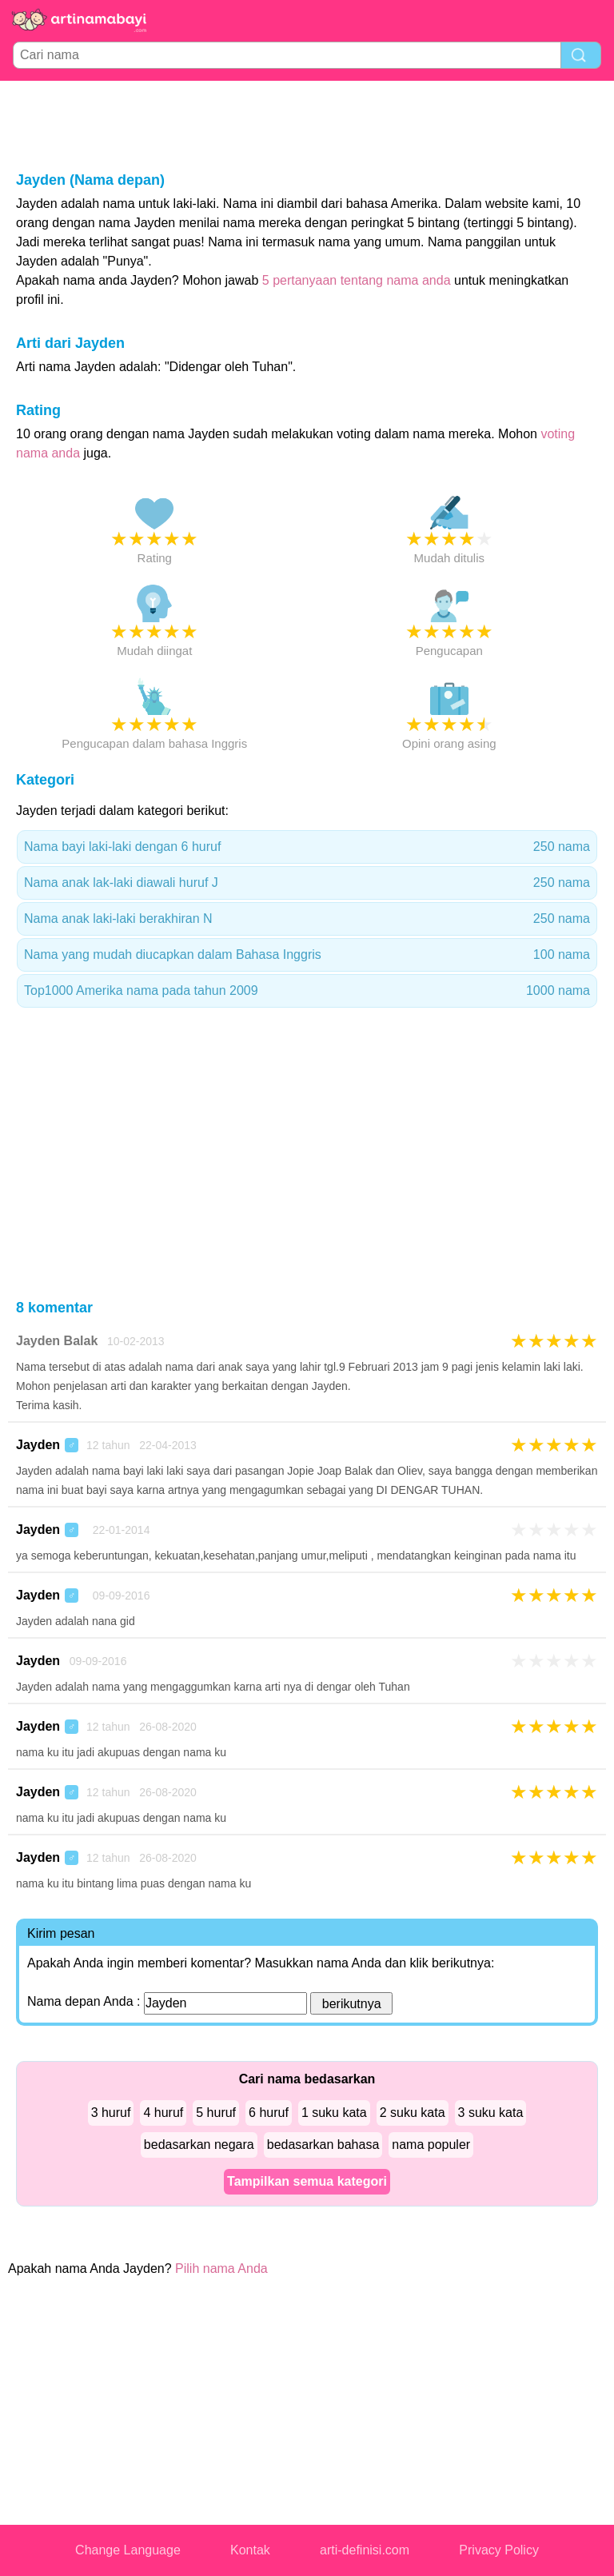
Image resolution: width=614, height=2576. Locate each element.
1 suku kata (334, 2112)
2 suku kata (412, 2112)
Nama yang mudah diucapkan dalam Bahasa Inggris (307, 955)
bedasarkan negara (199, 2144)
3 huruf (111, 2112)
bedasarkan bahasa (323, 2144)
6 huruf (269, 2112)
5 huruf (216, 2112)
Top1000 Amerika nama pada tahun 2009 (307, 990)
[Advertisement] (307, 125)
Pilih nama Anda (221, 2268)
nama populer (431, 2144)
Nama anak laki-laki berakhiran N (307, 919)
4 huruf (163, 2112)
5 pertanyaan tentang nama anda (356, 280)
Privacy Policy (499, 2550)
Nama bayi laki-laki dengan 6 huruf (307, 847)
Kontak (250, 2550)
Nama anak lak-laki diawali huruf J (307, 883)
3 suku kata (491, 2112)
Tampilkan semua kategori (307, 2181)
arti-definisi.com (364, 2550)
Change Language (128, 2550)
